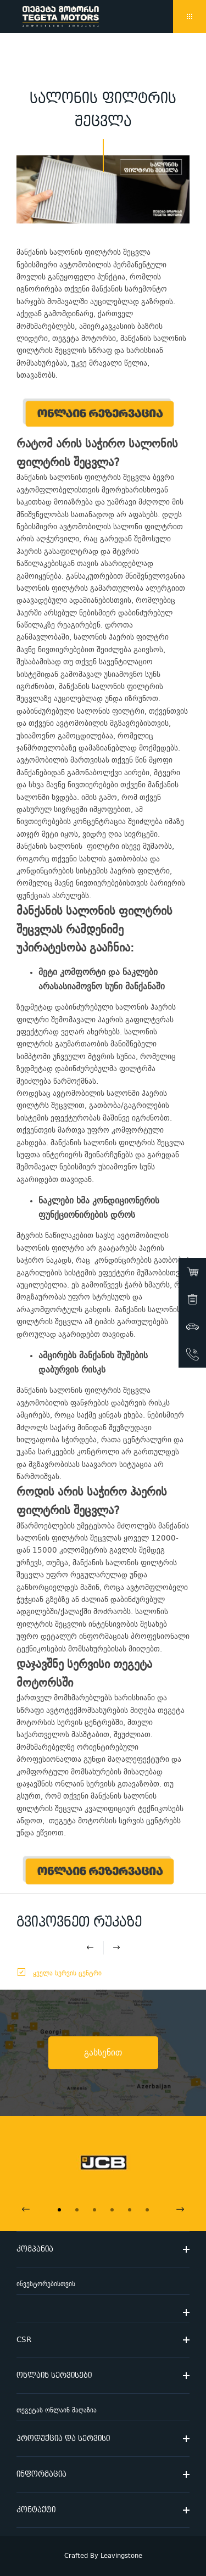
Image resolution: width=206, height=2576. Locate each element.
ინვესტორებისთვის (45, 2284)
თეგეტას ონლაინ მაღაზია (56, 2410)
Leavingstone (121, 2556)
